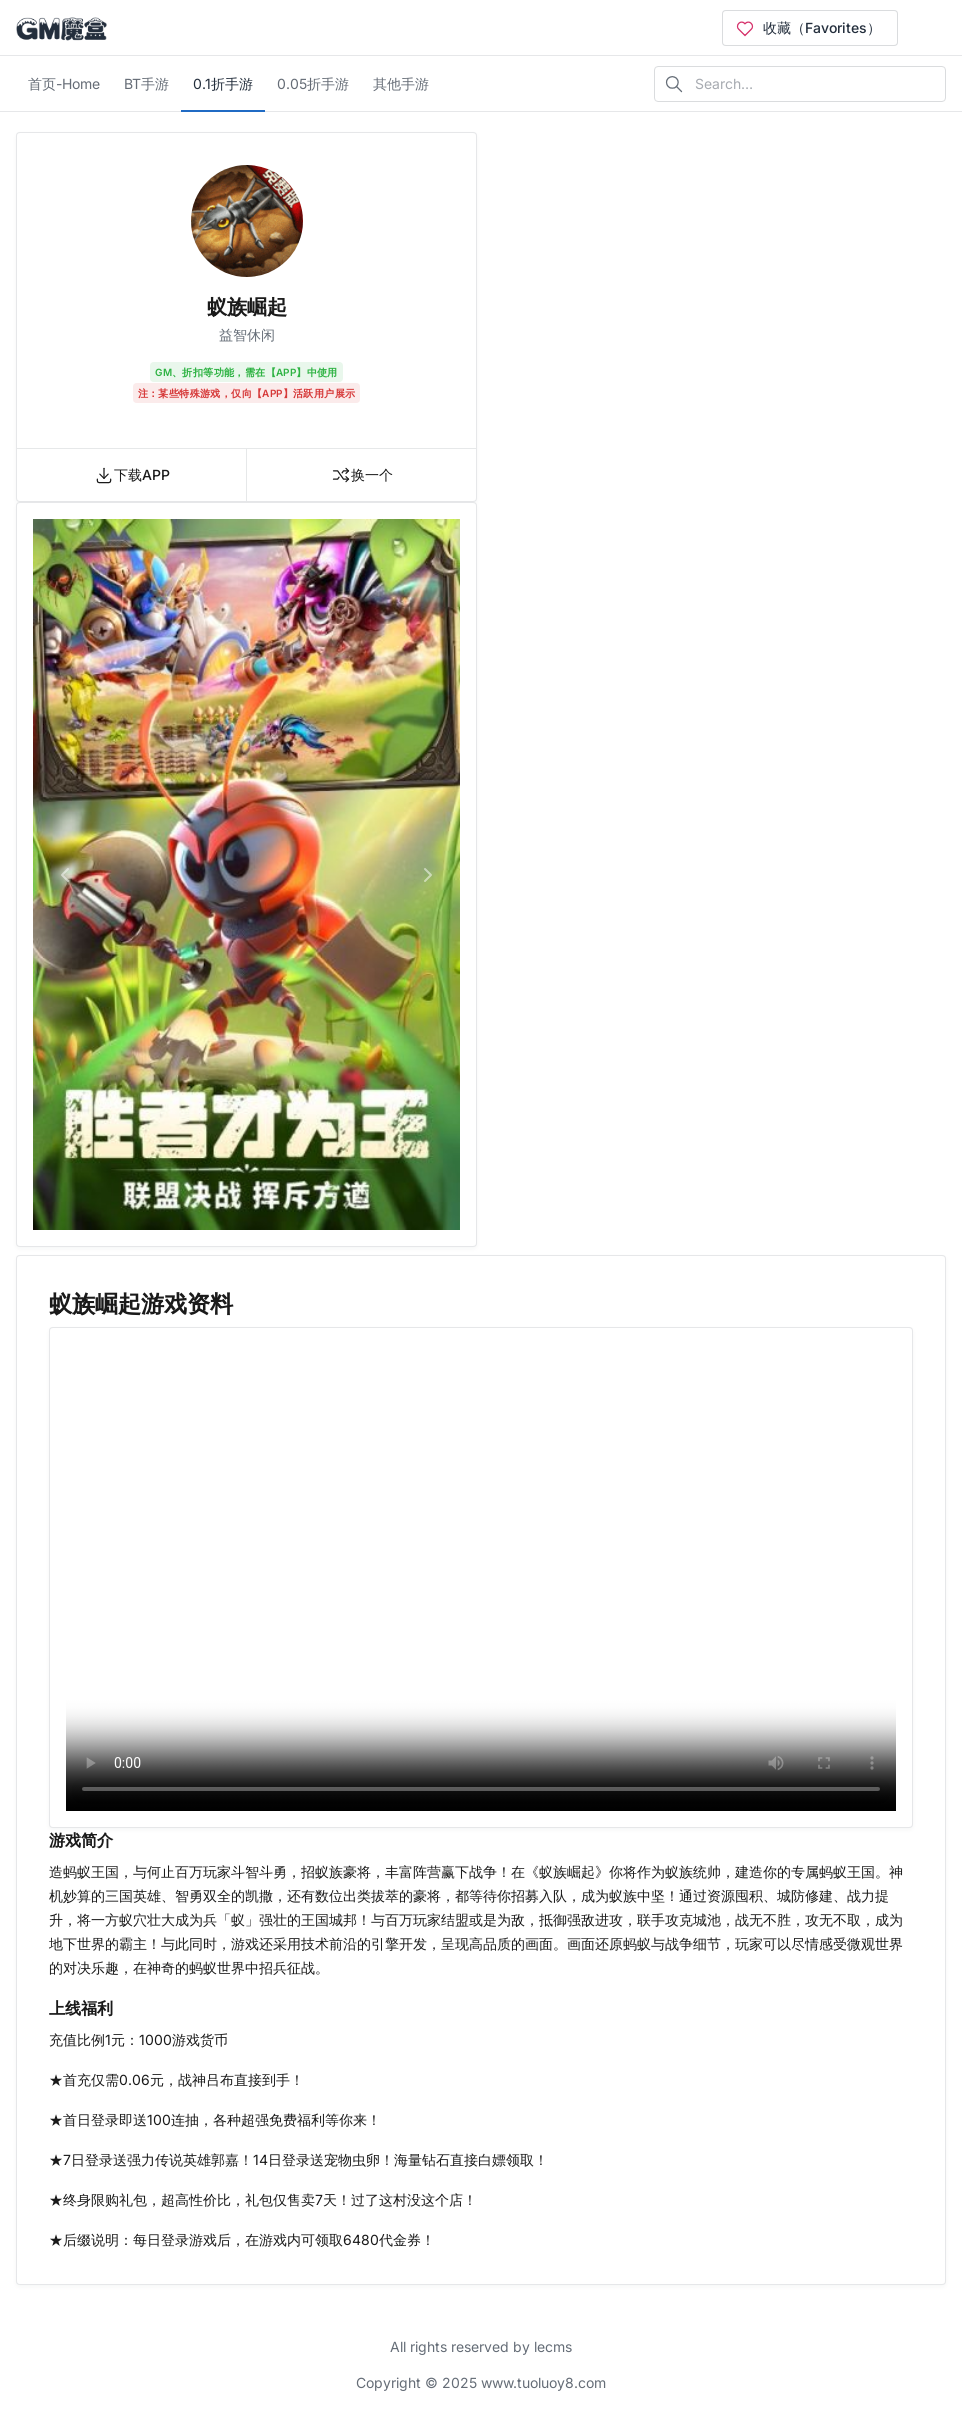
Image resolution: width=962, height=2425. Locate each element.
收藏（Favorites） (808, 28)
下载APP (132, 475)
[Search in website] (800, 84)
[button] (65, 874)
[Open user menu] (930, 28)
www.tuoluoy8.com (543, 2382)
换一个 (362, 475)
